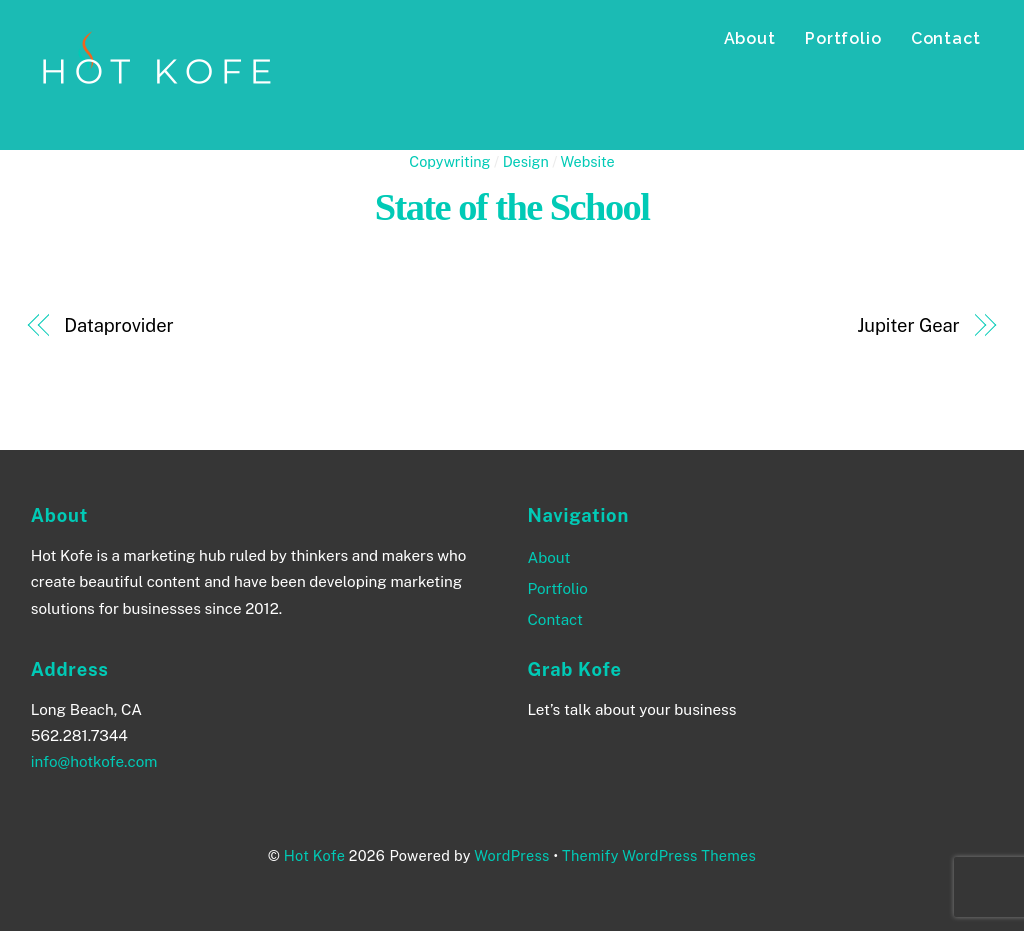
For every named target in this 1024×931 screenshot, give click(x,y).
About (750, 38)
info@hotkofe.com (94, 761)
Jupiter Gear (908, 325)
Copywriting (449, 161)
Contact (946, 38)
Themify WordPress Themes (659, 855)
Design (526, 161)
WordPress (511, 855)
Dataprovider (118, 325)
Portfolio (843, 38)
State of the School (512, 207)
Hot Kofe (314, 855)
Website (588, 161)
